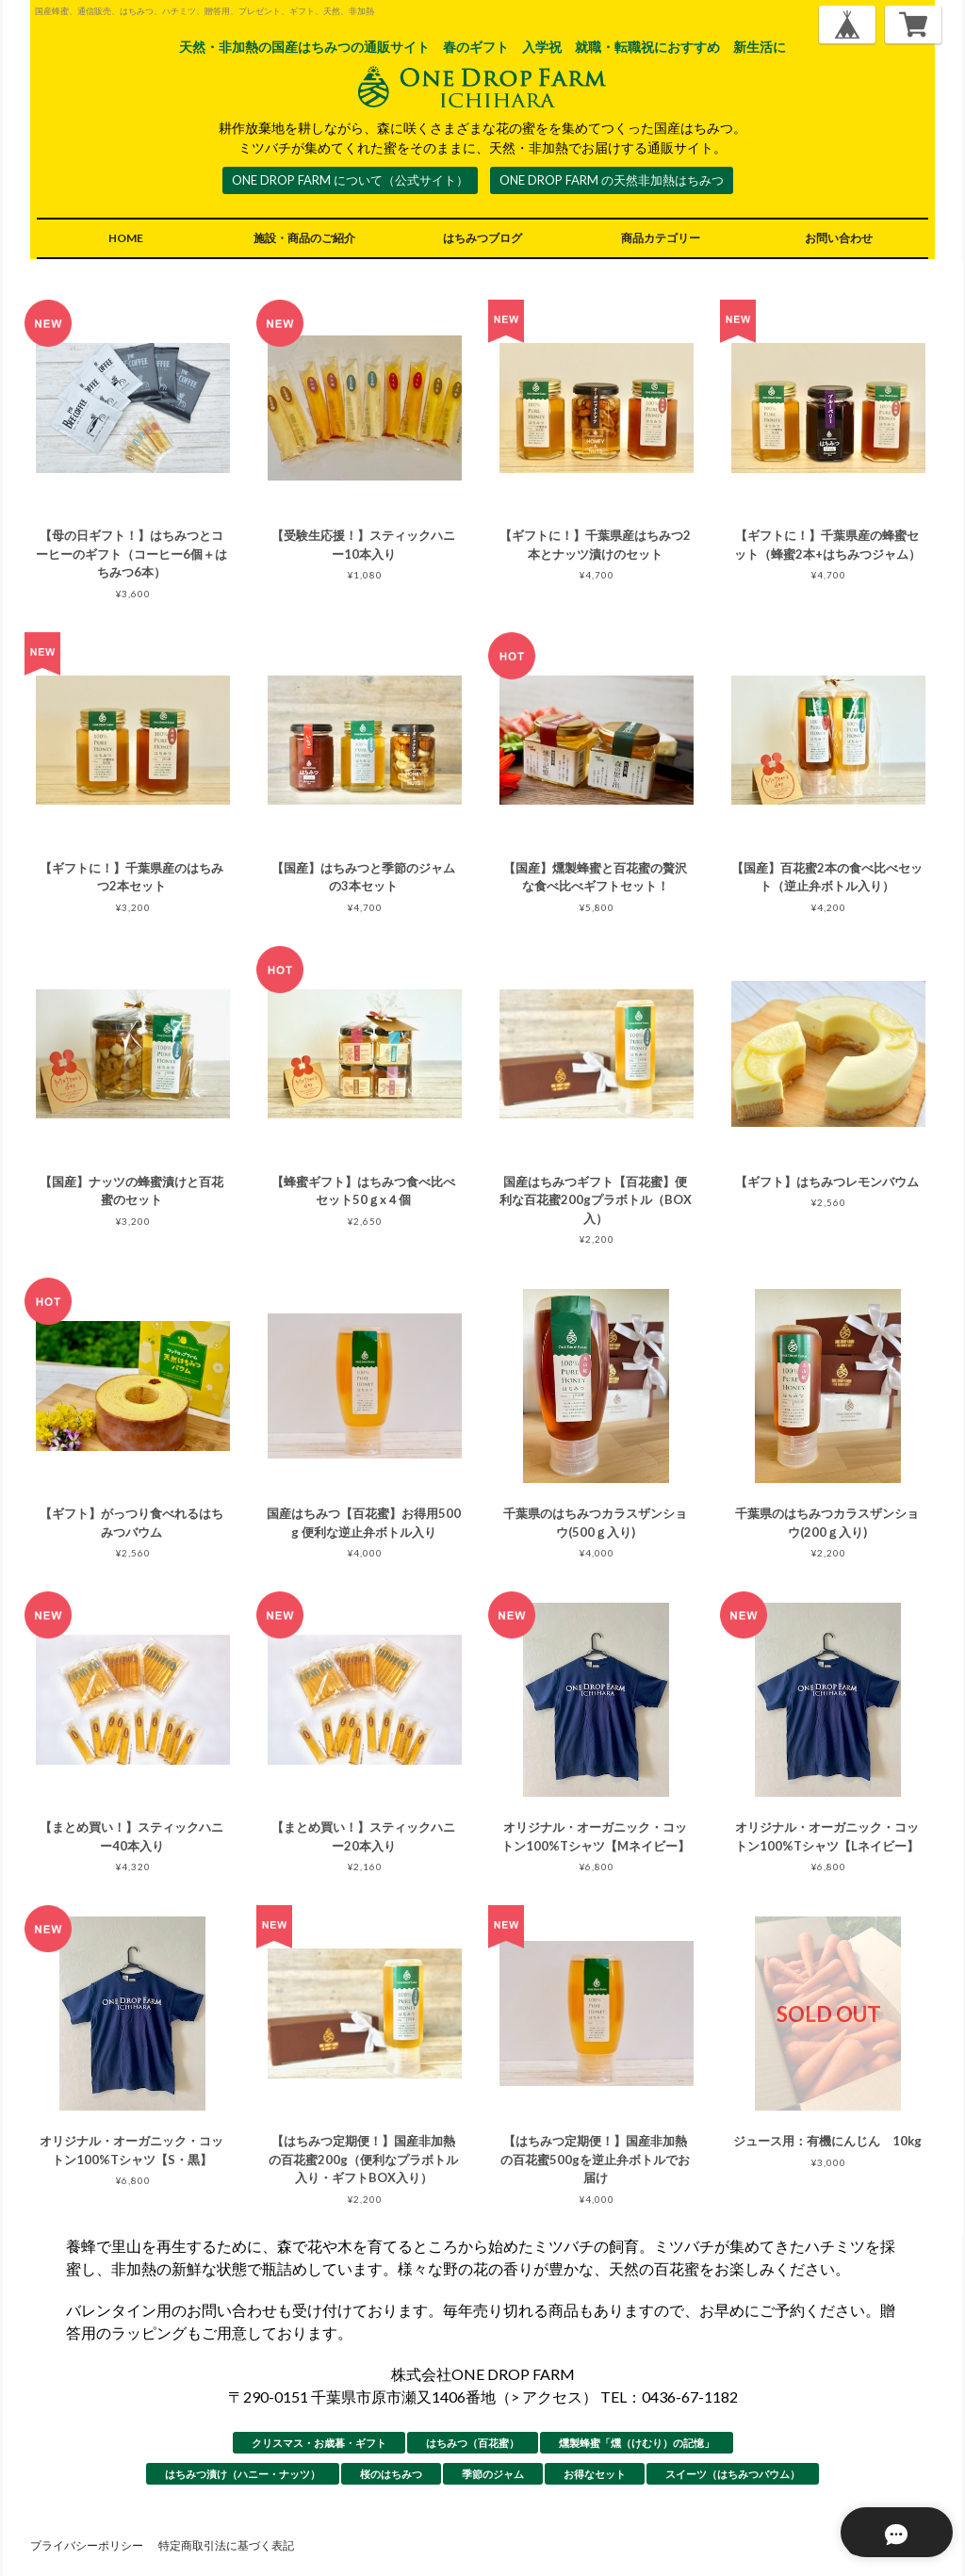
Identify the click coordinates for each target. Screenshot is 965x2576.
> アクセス (546, 2396)
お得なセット (595, 2474)
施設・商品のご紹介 (304, 238)
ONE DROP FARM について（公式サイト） (350, 179)
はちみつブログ (482, 238)
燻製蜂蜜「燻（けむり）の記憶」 (636, 2443)
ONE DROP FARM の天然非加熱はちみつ (611, 179)
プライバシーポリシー (86, 2545)
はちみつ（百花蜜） (472, 2443)
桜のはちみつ (391, 2474)
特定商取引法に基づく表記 (226, 2545)
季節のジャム (493, 2474)
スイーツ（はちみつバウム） (732, 2474)
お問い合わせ (839, 238)
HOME (125, 238)
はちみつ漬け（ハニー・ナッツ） (242, 2474)
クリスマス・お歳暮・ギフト (319, 2443)
